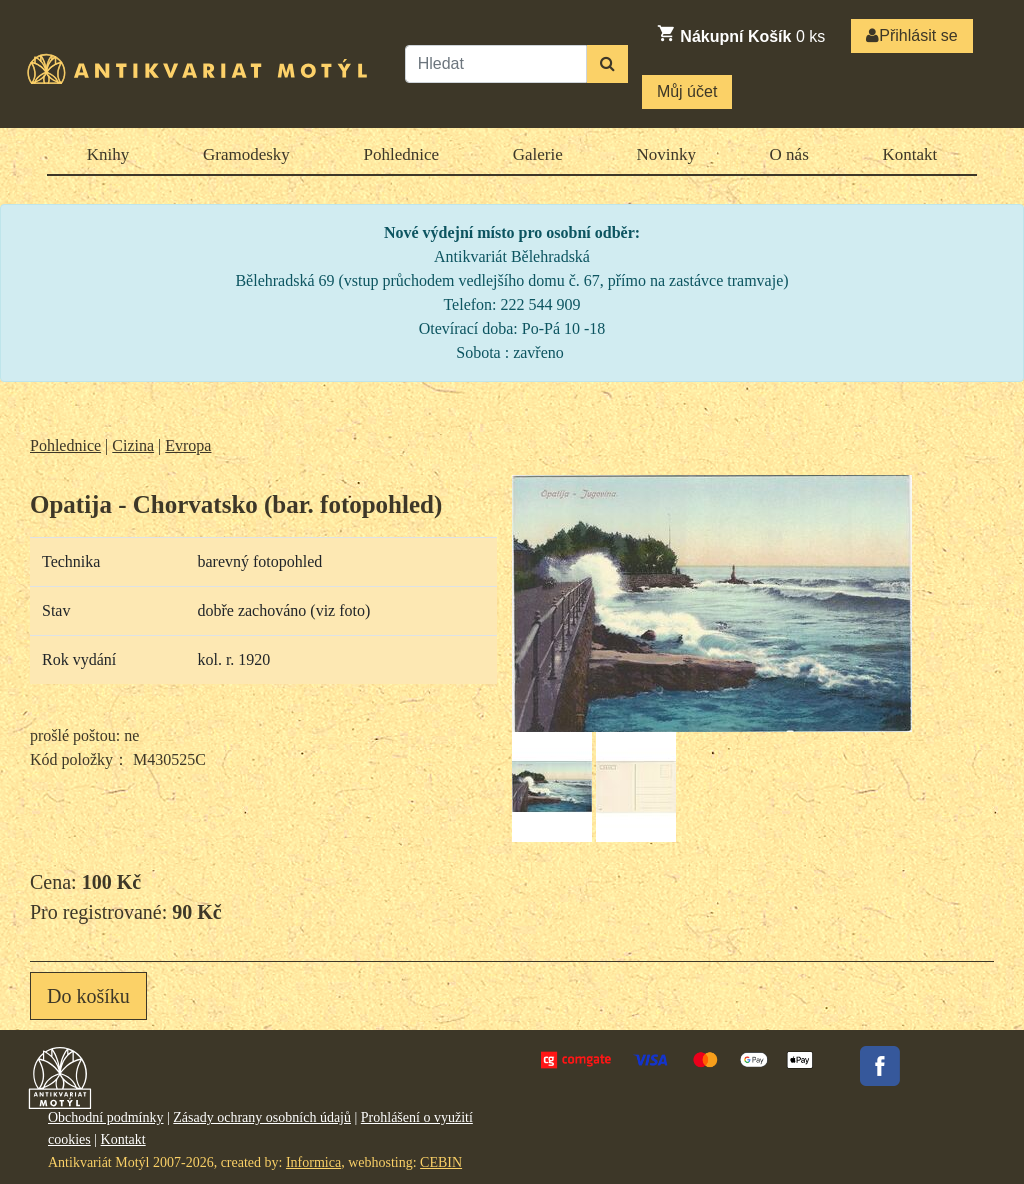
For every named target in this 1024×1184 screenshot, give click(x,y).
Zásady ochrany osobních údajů (262, 1117)
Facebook (880, 1066)
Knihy (108, 154)
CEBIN (441, 1162)
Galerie (538, 154)
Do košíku (88, 996)
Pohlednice (402, 154)
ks (740, 34)
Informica (313, 1162)
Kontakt (909, 154)
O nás (789, 154)
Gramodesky (246, 154)
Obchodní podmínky (106, 1117)
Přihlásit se (911, 35)
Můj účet (687, 91)
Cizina (133, 445)
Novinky (666, 154)
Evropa (188, 445)
